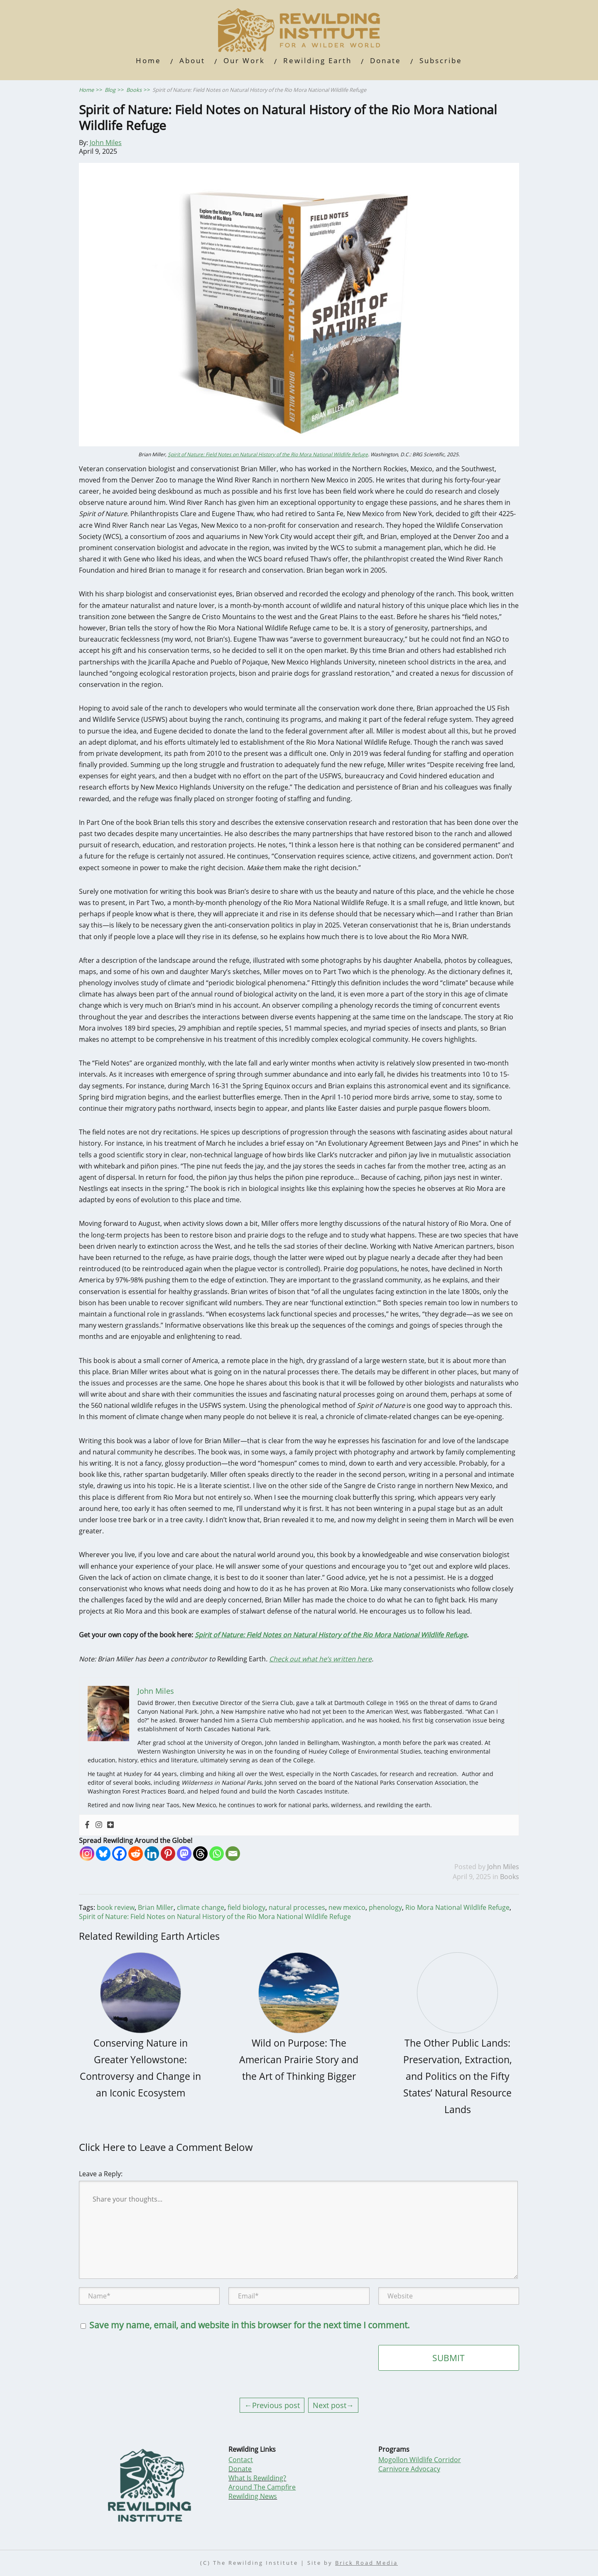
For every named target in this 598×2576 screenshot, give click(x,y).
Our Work (244, 60)
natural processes (297, 1907)
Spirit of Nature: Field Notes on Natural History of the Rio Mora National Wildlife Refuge (268, 454)
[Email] (232, 1853)
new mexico (346, 1907)
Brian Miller (156, 1907)
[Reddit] (135, 1853)
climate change (200, 1907)
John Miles (106, 142)
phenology (385, 1907)
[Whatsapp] (216, 1853)
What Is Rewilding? (257, 2478)
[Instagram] (87, 1853)
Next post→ (333, 2405)
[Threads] (200, 1853)
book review (116, 1907)
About (192, 60)
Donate (385, 60)
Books (509, 1876)
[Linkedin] (152, 1853)
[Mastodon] (184, 1853)
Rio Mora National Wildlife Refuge (457, 1907)
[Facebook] (119, 1853)
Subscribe (440, 60)
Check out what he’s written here (320, 1658)
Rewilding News (252, 2496)
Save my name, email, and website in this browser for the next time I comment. (249, 2325)
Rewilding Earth (317, 60)
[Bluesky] (103, 1853)
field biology (246, 1907)
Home (148, 60)
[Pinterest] (168, 1853)
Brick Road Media (366, 2562)
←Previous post (271, 2405)
